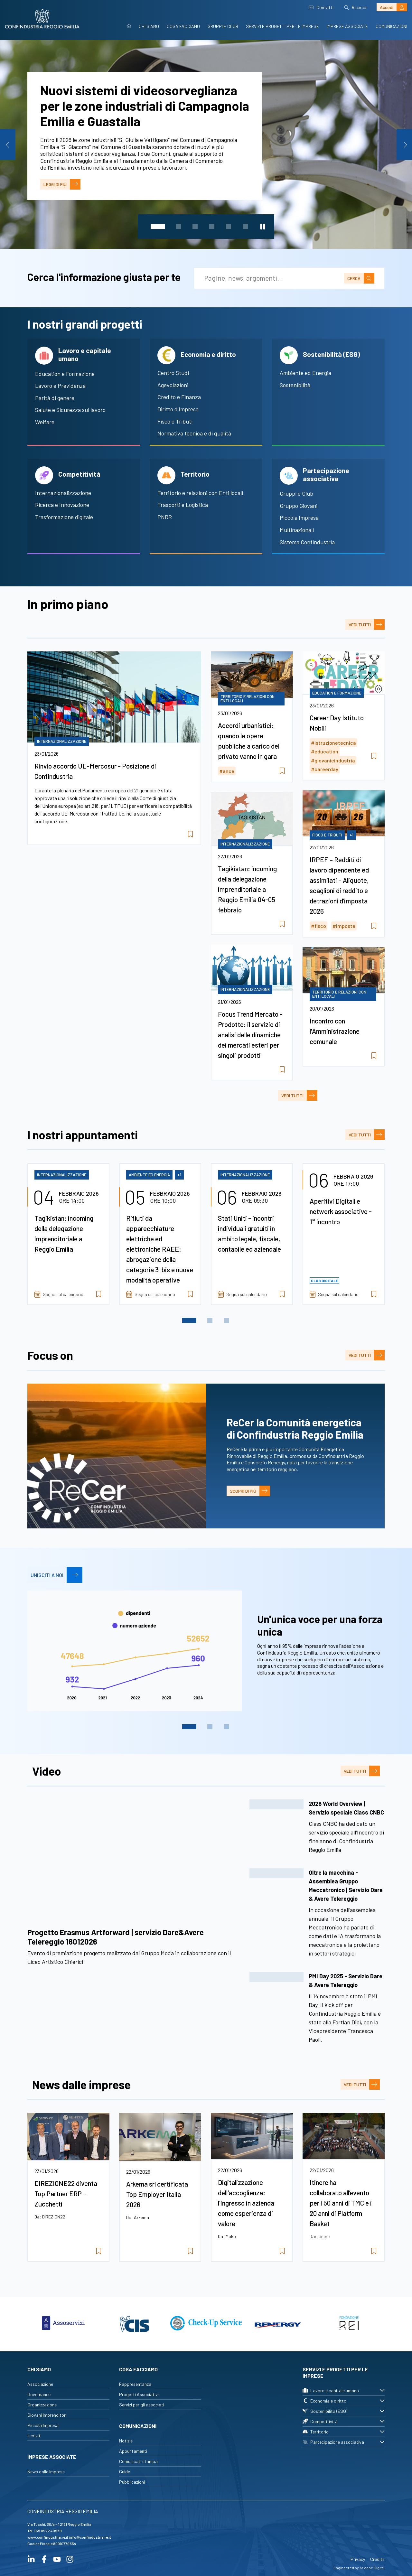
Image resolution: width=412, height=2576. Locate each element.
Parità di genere (54, 397)
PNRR (164, 516)
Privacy (358, 2559)
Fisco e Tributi (174, 421)
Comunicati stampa (138, 2461)
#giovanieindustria (333, 760)
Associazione (40, 2384)
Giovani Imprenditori (47, 2415)
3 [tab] (195, 226)
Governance (39, 2394)
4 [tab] (212, 226)
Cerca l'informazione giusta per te (104, 277)
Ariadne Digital (372, 2567)
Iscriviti (34, 2435)
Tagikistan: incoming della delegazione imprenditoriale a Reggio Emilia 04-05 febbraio (247, 889)
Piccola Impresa (299, 517)
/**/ (134, 1859)
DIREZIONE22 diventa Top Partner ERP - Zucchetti (65, 2193)
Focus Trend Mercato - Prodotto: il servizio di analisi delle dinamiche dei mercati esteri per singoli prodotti (250, 1034)
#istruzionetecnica (333, 743)
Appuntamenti (133, 2451)
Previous (7, 144)
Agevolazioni (172, 384)
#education (324, 751)
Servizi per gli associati (141, 2404)
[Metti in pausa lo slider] (263, 226)
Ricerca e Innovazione (62, 504)
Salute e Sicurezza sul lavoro (70, 409)
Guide (124, 2471)
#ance (226, 771)
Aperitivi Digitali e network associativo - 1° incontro (341, 1211)
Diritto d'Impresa (178, 409)
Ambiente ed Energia (305, 372)
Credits (377, 2559)
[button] (317, 1830)
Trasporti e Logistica (182, 504)
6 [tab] (245, 226)
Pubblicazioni (132, 2482)
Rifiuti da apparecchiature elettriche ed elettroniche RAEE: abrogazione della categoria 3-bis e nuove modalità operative (159, 1249)
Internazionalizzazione (63, 492)
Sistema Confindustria (307, 542)
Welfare (44, 421)
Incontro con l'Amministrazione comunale (335, 1031)
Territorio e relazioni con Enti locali (200, 492)
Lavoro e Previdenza (60, 385)
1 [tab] (158, 226)
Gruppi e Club (223, 26)
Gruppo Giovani (298, 505)
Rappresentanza (135, 2384)
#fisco (318, 926)
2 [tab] (178, 226)
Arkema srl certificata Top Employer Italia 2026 (157, 2194)
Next (404, 144)
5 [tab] (228, 226)
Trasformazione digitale (64, 516)
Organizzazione (42, 2404)
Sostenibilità (295, 384)
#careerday (324, 769)
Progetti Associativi (139, 2394)
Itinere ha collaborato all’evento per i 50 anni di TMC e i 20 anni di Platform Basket (341, 2202)
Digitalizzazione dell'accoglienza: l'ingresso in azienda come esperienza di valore (246, 2202)
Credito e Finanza (179, 396)
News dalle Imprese (46, 2471)
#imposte (343, 926)
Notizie (126, 2440)
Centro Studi (173, 372)
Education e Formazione (65, 373)
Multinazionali (297, 529)
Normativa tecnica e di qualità (194, 433)
